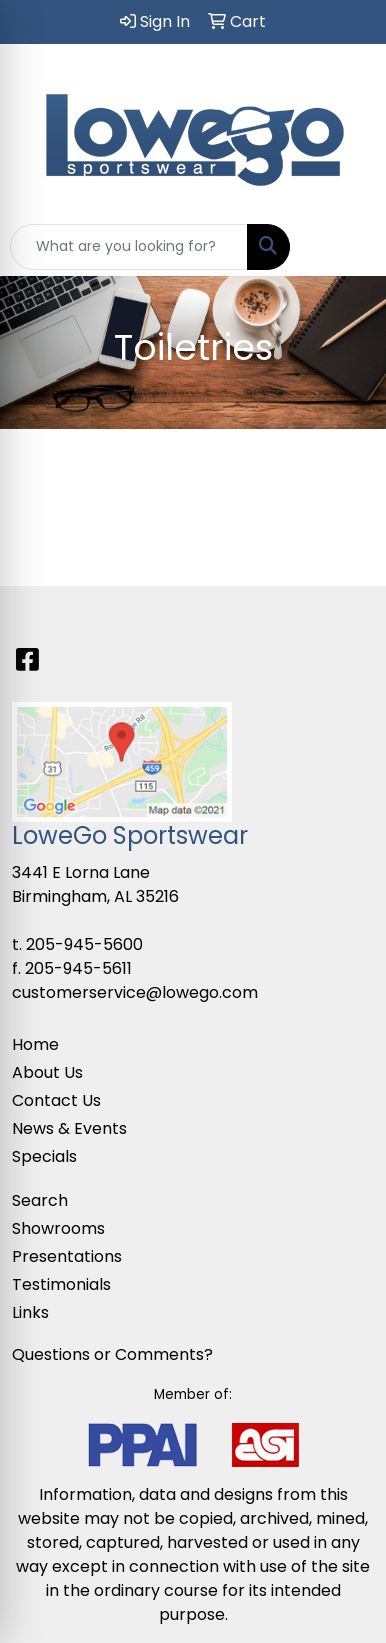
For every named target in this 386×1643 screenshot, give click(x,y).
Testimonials (61, 1284)
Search (40, 1200)
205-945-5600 (84, 944)
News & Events (69, 1128)
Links (30, 1312)
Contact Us (56, 1100)
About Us (47, 1072)
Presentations (67, 1256)
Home (35, 1044)
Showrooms (58, 1228)
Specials (44, 1156)
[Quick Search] (129, 247)
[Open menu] (346, 247)
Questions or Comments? (112, 1354)
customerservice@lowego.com (135, 992)
